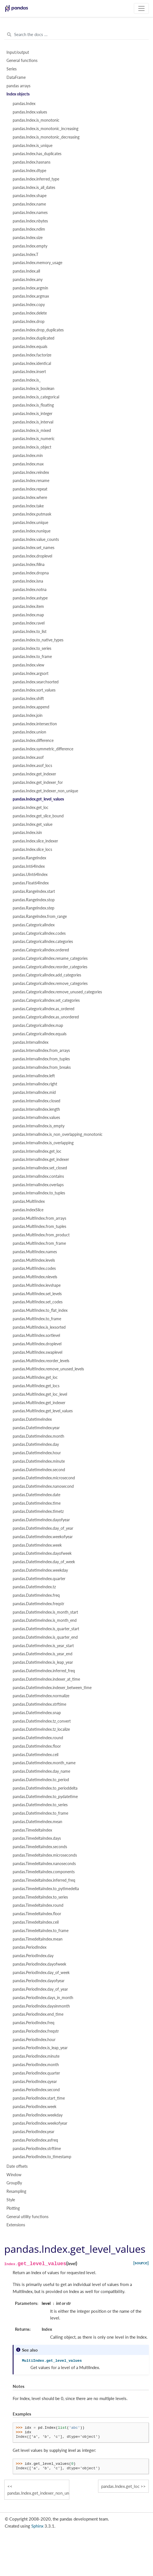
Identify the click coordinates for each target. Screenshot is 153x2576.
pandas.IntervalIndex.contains (38, 1176)
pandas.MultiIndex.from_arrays (39, 1218)
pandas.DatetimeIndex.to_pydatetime (45, 1796)
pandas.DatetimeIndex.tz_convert (42, 1721)
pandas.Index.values (30, 112)
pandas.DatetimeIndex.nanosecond (43, 1486)
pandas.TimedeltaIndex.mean (38, 1939)
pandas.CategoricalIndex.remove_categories (50, 983)
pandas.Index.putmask (32, 514)
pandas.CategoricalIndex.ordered (41, 950)
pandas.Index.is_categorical (36, 397)
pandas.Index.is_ (27, 380)
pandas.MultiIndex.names (35, 1252)
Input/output (17, 52)
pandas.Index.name (29, 204)
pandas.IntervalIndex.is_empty (39, 1126)
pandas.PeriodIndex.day (33, 1955)
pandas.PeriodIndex (29, 1947)
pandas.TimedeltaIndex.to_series (40, 1897)
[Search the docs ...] (76, 35)
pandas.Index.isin (27, 832)
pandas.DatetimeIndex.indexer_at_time (46, 1679)
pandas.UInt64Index (30, 874)
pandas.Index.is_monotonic (36, 120)
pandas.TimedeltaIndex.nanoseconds (44, 1863)
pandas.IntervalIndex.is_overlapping (43, 1143)
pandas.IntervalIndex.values (36, 1117)
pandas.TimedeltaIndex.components (44, 1872)
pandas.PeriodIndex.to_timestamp (42, 2157)
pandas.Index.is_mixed (32, 430)
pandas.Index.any (28, 279)
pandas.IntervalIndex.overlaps (38, 1185)
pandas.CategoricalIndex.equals (39, 1034)
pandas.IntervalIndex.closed (36, 1101)
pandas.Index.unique (30, 522)
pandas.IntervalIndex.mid (34, 1092)
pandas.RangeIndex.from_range (40, 916)
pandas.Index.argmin (30, 288)
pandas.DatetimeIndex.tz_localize (41, 1729)
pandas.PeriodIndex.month (36, 2064)
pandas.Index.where (30, 497)
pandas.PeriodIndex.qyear (35, 2081)
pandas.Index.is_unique (32, 145)
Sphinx (37, 2525)
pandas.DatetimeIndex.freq (36, 1595)
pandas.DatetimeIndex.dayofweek (42, 1553)
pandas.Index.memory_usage (37, 262)
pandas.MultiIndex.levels (34, 1260)
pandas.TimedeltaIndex (32, 1830)
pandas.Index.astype (30, 598)
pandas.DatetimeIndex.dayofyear (41, 1520)
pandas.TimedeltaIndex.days (37, 1838)
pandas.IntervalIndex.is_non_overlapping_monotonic (58, 1134)
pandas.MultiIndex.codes (34, 1268)
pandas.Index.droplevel (32, 556)
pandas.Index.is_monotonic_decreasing (46, 137)
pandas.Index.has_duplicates (37, 153)
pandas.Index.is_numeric (34, 438)
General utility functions (27, 2216)
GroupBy (14, 2183)
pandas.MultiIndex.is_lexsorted (39, 1327)
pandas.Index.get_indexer (34, 774)
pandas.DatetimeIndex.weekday (40, 1570)
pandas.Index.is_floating (33, 405)
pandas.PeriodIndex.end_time (38, 2014)
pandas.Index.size (28, 237)
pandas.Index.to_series (32, 648)
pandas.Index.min (28, 455)
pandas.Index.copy (29, 304)
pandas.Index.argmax (31, 296)
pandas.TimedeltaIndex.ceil (36, 1922)
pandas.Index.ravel (29, 623)
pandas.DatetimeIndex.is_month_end (45, 1620)
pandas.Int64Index (29, 866)
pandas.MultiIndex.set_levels (37, 1294)
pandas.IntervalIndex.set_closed (40, 1168)
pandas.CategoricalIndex (34, 925)
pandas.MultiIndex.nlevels (35, 1277)
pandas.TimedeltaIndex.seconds (40, 1847)
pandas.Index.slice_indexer (35, 841)
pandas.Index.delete (30, 313)
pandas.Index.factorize (32, 355)
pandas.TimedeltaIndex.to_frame (40, 1930)
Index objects (18, 94)
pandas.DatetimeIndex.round (38, 1738)
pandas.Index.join (28, 715)
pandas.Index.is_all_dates (34, 187)
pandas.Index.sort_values (34, 690)
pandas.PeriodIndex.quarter (36, 2073)
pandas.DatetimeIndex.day (36, 1444)
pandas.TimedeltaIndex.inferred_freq (44, 1880)
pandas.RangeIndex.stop (34, 900)
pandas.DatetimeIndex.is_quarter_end (45, 1637)
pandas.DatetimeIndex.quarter (39, 1578)
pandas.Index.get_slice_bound (38, 816)
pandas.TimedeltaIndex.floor (37, 1914)
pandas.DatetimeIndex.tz (34, 1587)
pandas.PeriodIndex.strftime (37, 2148)
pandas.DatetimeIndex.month (38, 1436)
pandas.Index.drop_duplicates (38, 330)
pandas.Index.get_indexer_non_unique (45, 791)
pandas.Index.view (28, 665)
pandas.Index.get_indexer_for (38, 782)
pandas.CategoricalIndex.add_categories (47, 975)
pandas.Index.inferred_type (36, 179)
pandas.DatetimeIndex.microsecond (44, 1478)
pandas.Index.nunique (31, 531)
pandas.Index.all (26, 271)
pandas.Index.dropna (31, 573)
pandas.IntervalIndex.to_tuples (39, 1193)
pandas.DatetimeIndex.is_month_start (45, 1612)
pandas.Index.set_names (33, 547)
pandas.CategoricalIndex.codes (39, 933)
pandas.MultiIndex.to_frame (37, 1319)
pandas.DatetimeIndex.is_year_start (43, 1645)
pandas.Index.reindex (31, 472)
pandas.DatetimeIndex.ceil (35, 1754)
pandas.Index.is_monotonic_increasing (45, 128)
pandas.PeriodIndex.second (36, 2089)
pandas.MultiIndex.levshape (37, 1285)
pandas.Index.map (28, 615)
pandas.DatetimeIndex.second (39, 1469)
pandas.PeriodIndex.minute (36, 2056)
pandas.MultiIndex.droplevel (37, 1344)
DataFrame (16, 77)
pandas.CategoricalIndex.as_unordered (46, 1017)
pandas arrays (18, 86)
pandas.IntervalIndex (30, 1042)
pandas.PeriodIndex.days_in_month (43, 1997)
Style (10, 2200)
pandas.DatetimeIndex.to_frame (40, 1813)
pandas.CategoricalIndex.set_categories (46, 1000)
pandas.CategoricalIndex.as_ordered (43, 1009)
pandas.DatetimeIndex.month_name (44, 1763)
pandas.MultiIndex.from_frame (39, 1243)
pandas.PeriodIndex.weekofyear (40, 2123)
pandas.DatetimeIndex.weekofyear (43, 1537)
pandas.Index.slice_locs (32, 849)
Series (11, 69)
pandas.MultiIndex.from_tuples (39, 1226)
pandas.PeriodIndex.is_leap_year (40, 2048)
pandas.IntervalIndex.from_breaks (42, 1067)
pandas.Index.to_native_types (38, 640)
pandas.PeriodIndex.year (33, 2131)
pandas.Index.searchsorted (36, 682)
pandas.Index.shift (28, 698)
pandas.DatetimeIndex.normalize (41, 1696)
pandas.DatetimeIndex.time (37, 1503)
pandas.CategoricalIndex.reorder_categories (50, 967)
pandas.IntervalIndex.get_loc (37, 1151)
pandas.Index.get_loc (30, 807)
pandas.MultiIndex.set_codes (38, 1302)
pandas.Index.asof (28, 757)
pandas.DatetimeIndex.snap (37, 1712)
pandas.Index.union (29, 732)
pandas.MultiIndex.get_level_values (43, 1411)
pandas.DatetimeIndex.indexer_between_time (52, 1687)
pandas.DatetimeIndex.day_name (41, 1771)
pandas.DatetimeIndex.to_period (41, 1779)
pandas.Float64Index (31, 883)
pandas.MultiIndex (29, 1201)
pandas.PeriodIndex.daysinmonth (41, 2006)
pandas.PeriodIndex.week (34, 2106)
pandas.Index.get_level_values (38, 799)
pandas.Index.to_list (29, 631)
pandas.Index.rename (31, 480)
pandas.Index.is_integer (32, 413)
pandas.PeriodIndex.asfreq (35, 2140)
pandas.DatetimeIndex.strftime (39, 1704)
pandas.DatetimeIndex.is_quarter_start (46, 1629)
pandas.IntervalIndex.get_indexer (41, 1159)
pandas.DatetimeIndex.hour (37, 1453)
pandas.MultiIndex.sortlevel (36, 1335)
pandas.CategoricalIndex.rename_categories (50, 958)
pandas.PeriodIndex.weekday (38, 2115)
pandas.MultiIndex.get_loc (35, 1377)
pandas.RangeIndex (29, 858)
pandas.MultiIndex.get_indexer (39, 1402)
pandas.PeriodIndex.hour (34, 2039)
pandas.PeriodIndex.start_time (39, 2098)
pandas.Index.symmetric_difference (43, 749)
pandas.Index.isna (28, 581)
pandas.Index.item (28, 606)
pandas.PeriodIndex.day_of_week (41, 1972)
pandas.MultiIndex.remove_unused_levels (48, 1369)
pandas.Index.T (25, 254)
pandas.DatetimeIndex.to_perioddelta (45, 1788)
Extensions (15, 2225)
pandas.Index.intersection (35, 724)
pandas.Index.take (28, 506)
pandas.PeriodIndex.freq (33, 2022)
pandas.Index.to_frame (32, 656)
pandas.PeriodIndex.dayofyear (39, 1981)
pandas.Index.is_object (32, 447)
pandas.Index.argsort (30, 673)
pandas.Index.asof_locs (32, 765)
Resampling (16, 2191)
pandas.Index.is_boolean (33, 388)
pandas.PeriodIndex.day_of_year (40, 1989)
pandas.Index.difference (33, 740)
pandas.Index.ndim (29, 229)
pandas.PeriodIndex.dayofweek (39, 1964)
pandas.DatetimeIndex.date (36, 1495)
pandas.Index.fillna (29, 564)
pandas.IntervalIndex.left (34, 1076)
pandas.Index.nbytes (30, 221)
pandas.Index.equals (30, 346)
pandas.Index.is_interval (33, 422)
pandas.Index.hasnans (31, 162)
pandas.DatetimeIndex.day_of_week (44, 1562)
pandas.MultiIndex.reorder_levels (41, 1361)
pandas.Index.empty (30, 246)
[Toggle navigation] (141, 8)
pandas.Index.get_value (32, 824)
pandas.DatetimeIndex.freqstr (38, 1604)
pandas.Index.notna (29, 589)
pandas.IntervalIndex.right (35, 1084)
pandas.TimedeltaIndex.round (38, 1905)
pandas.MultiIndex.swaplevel (37, 1352)
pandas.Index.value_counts (36, 539)
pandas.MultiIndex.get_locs (36, 1386)
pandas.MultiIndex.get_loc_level (40, 1394)
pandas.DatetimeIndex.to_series (40, 1805)
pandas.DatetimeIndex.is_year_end (42, 1654)
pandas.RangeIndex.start (34, 891)
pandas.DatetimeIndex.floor (37, 1746)
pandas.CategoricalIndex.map (38, 1025)
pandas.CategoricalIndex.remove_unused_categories (57, 992)
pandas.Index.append (31, 707)
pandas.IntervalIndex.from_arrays (41, 1050)
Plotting (13, 2208)
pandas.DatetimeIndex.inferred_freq (44, 1671)
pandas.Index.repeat (30, 489)
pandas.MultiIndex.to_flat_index (40, 1310)
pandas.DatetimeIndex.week (37, 1545)
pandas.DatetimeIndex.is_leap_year (43, 1662)
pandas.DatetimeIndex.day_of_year (43, 1528)
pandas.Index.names (30, 212)
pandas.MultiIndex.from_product (41, 1235)
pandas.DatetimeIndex (32, 1419)
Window (13, 2175)
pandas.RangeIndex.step (33, 908)
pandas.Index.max (28, 464)
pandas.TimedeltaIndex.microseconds (45, 1855)
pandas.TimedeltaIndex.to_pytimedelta (46, 1888)
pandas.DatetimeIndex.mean (37, 1821)
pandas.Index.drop (29, 321)
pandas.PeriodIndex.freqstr (36, 2031)
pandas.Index (24, 103)
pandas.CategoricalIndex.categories (43, 941)
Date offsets (17, 2166)
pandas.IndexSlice (28, 1210)
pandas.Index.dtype (29, 170)
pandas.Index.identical (32, 363)
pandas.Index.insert (29, 371)
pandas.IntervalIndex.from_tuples (41, 1059)
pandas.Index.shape (29, 195)
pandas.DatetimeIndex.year (36, 1428)
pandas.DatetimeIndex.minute (39, 1461)
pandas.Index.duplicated (33, 338)
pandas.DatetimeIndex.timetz (38, 1511)
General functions (21, 60)
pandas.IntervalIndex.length (36, 1109)
